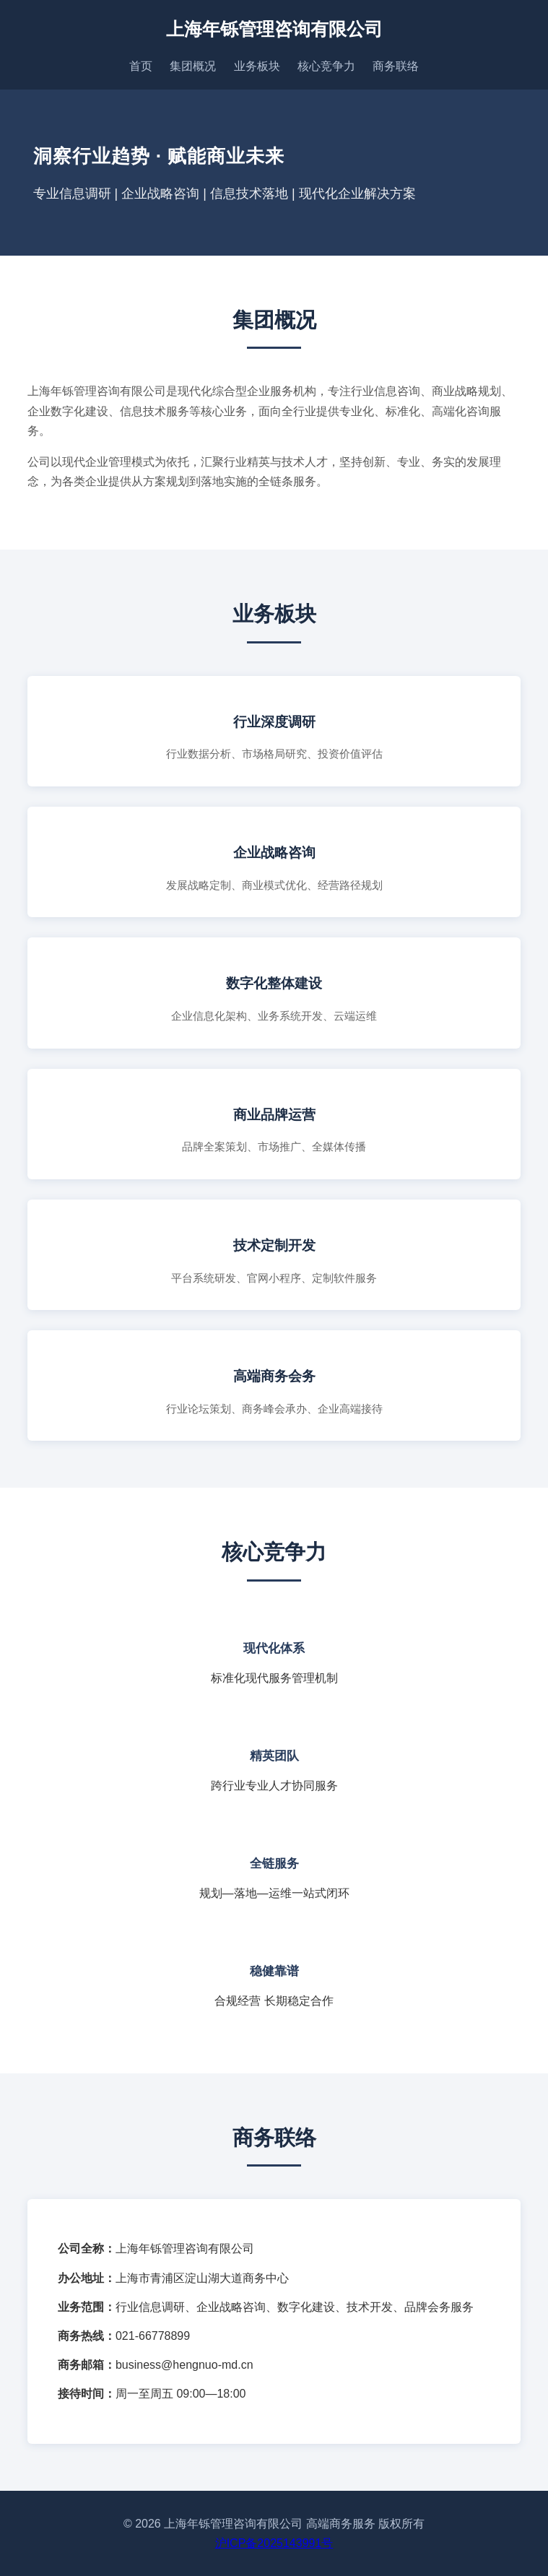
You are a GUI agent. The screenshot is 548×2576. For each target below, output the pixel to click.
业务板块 (257, 66)
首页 (140, 66)
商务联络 (396, 66)
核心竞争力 (326, 66)
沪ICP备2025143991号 (274, 2543)
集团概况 (193, 66)
